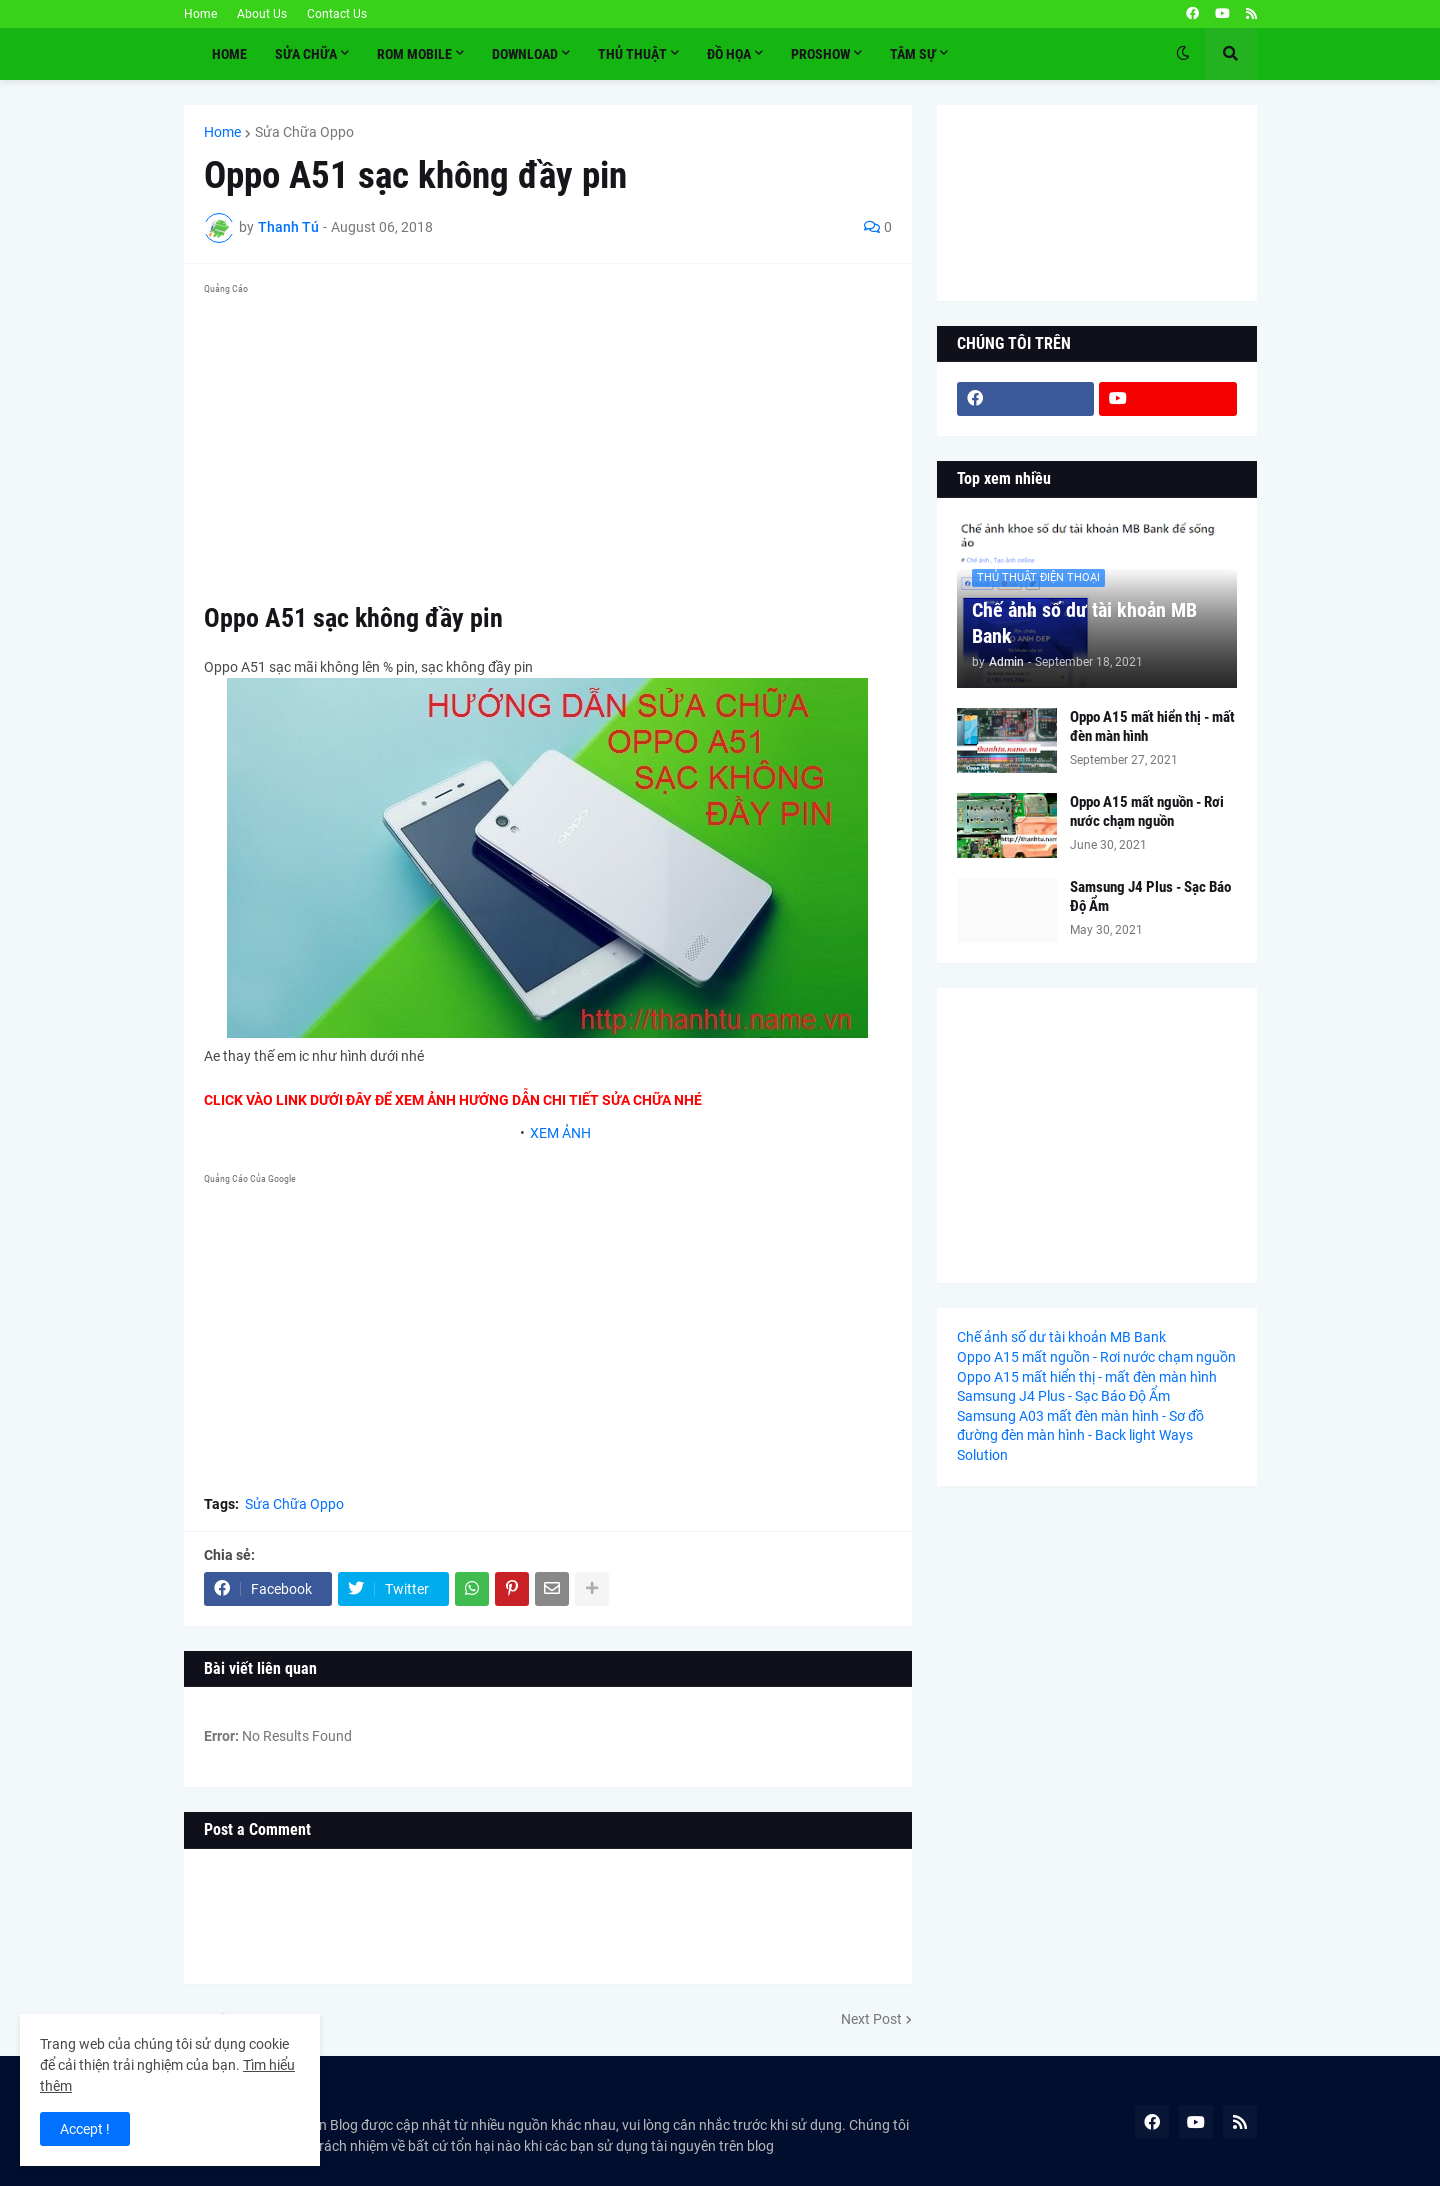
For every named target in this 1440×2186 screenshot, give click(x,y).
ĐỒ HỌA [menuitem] (729, 54)
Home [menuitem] (229, 54)
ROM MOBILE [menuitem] (414, 54)
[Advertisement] (548, 442)
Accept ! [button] (85, 2129)
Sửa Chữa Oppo (304, 132)
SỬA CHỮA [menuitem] (306, 54)
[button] (1183, 54)
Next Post (871, 2019)
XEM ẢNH (560, 1133)
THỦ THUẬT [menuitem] (632, 54)
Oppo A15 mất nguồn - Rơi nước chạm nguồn (1147, 812)
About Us (262, 14)
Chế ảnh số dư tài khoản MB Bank (1084, 623)
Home (200, 14)
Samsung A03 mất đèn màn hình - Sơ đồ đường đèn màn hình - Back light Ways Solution (1080, 1435)
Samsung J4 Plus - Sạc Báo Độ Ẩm (1150, 897)
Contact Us (337, 14)
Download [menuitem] (525, 54)
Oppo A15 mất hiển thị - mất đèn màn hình (1152, 727)
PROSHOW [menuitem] (820, 54)
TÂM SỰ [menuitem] (913, 54)
